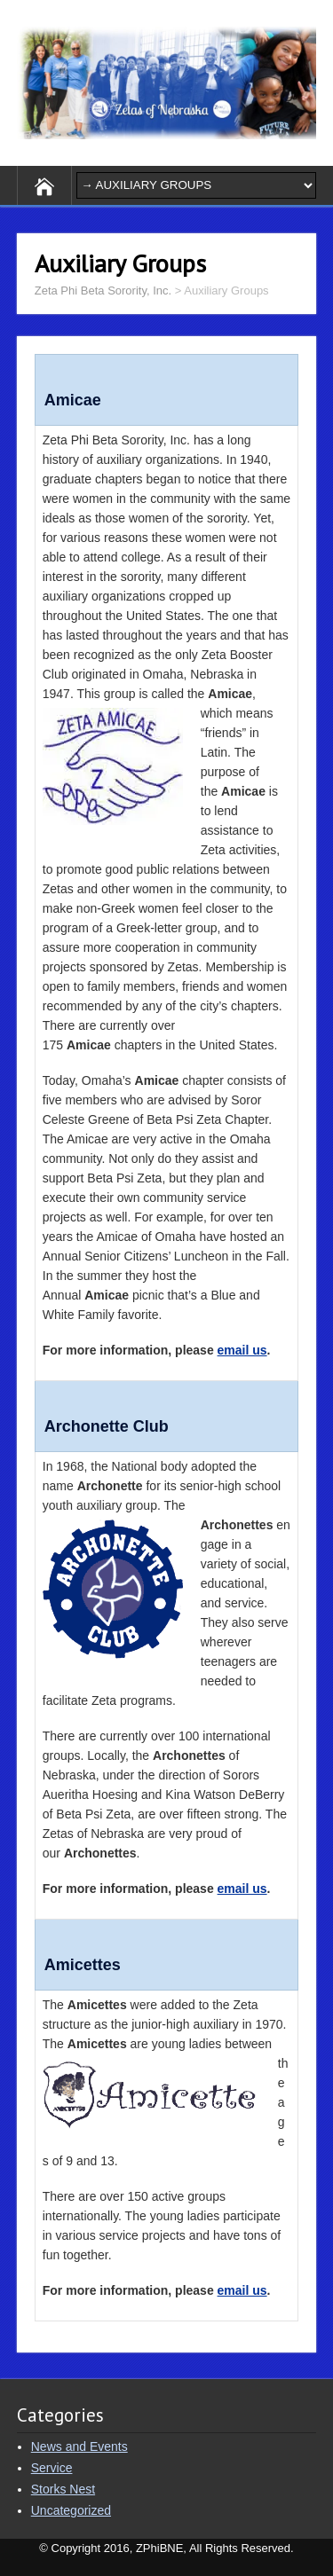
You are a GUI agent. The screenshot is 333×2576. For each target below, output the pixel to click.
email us (242, 1350)
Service (52, 2468)
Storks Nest (63, 2489)
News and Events (79, 2446)
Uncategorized (71, 2510)
